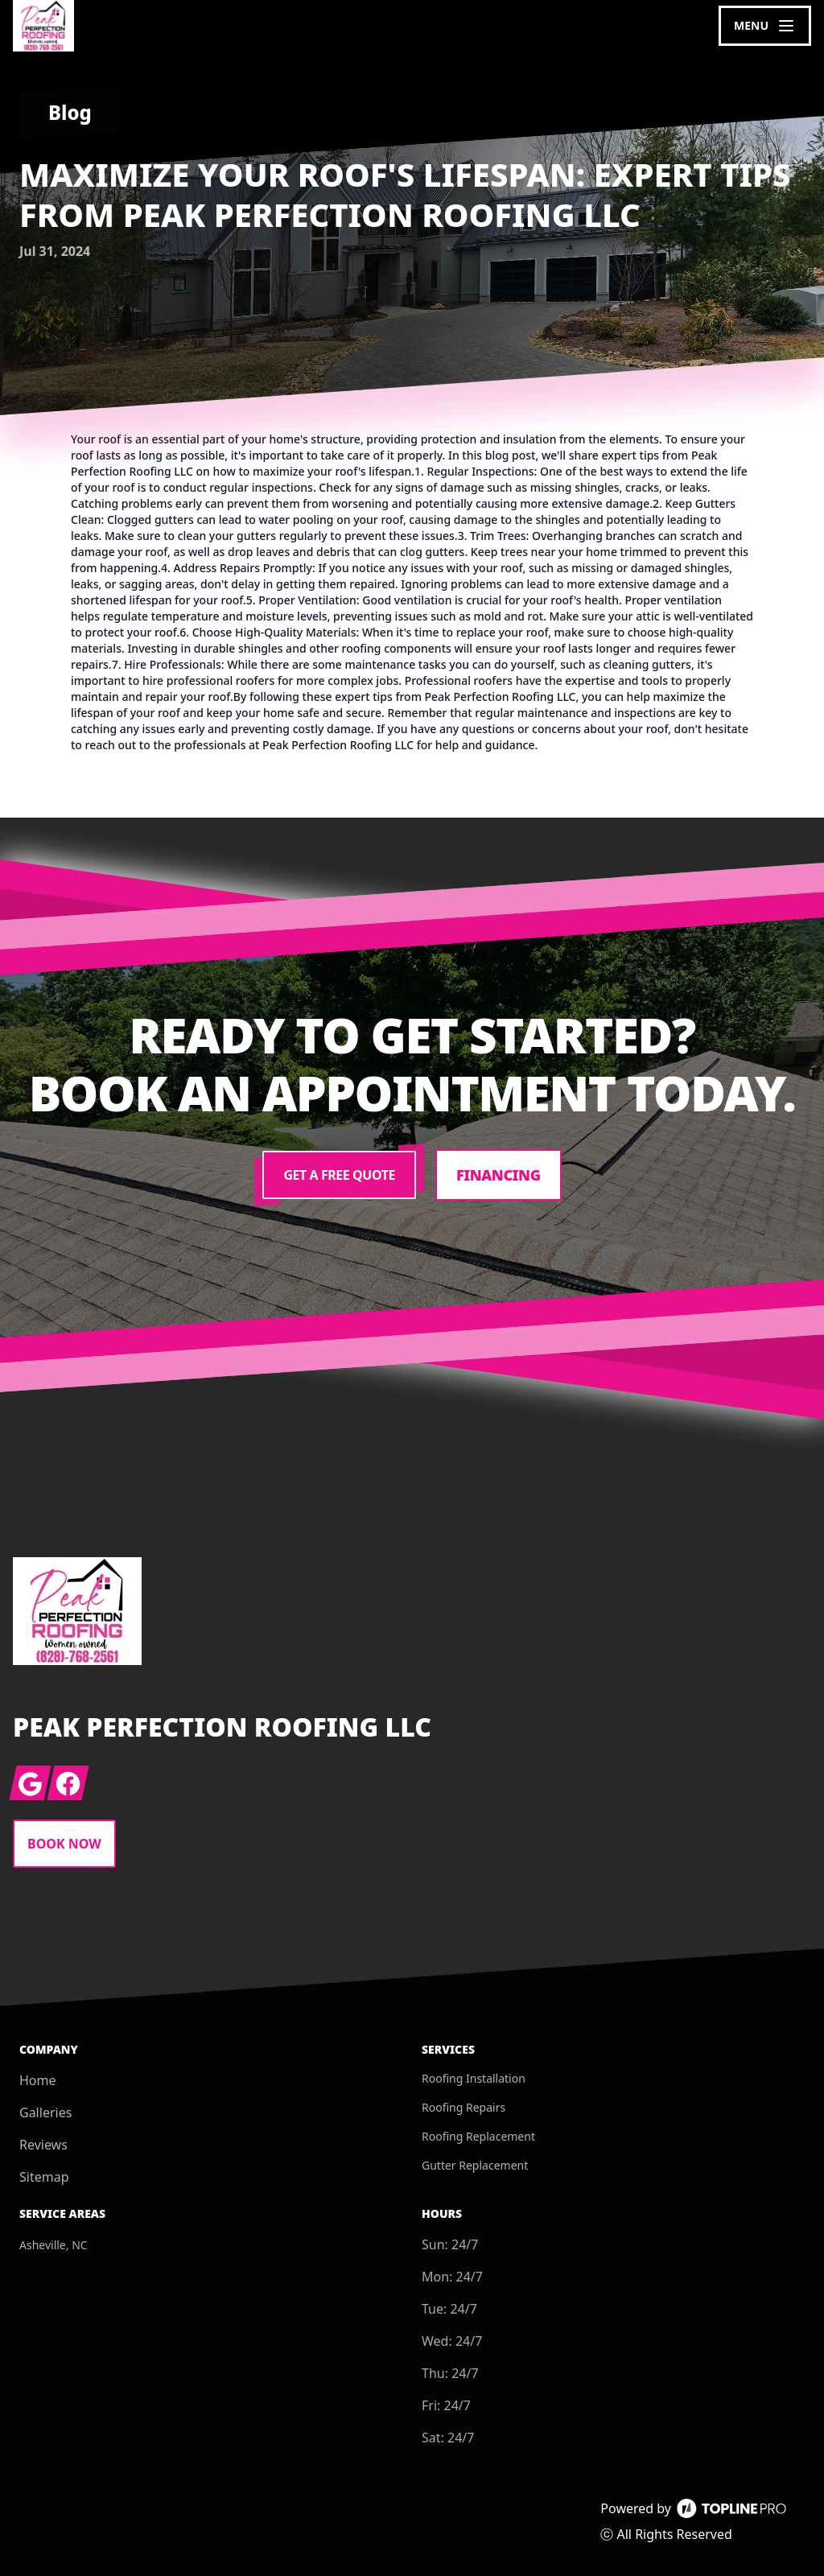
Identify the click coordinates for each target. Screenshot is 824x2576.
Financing (498, 1175)
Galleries (45, 2112)
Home (37, 2080)
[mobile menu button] (765, 25)
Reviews (43, 2145)
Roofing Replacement (478, 2136)
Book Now (64, 1844)
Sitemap (44, 2177)
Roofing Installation (473, 2078)
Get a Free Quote (338, 1175)
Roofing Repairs (463, 2107)
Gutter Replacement (475, 2165)
